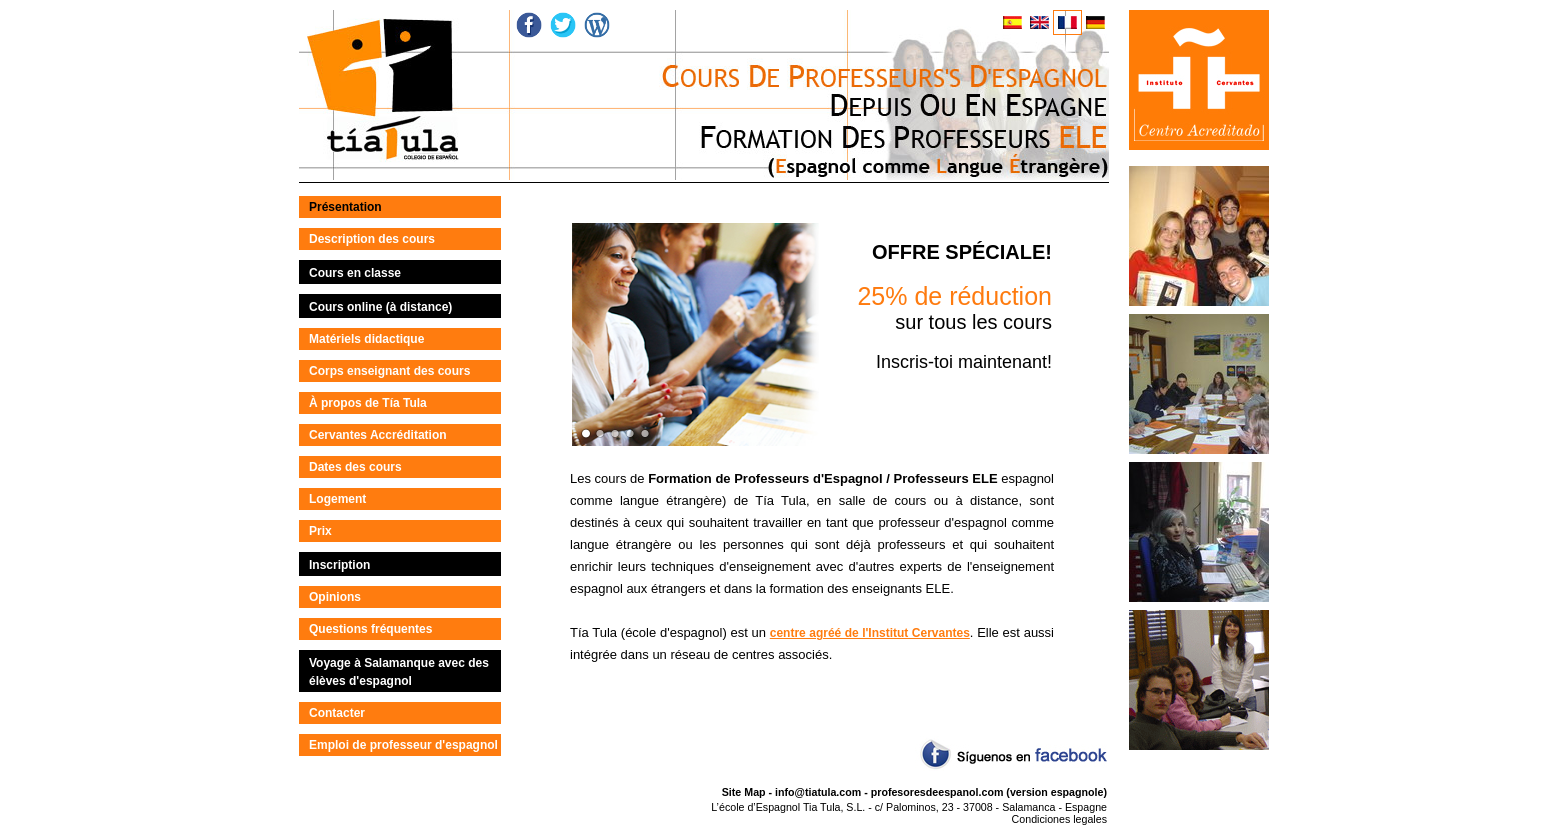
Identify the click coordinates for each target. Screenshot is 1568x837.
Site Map (744, 792)
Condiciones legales (1059, 819)
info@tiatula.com (818, 792)
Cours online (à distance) (380, 307)
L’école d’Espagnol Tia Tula (775, 807)
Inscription (339, 565)
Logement (337, 499)
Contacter (337, 713)
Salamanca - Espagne (1054, 807)
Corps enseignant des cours (389, 371)
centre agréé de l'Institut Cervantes (870, 633)
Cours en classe (355, 273)
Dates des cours (355, 467)
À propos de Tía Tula (368, 403)
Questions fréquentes (370, 629)
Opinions (335, 597)
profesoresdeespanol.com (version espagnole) (989, 792)
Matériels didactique (366, 339)
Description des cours (372, 239)
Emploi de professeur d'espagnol (403, 745)
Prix (320, 531)
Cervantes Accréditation (378, 435)
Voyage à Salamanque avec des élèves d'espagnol (399, 672)
